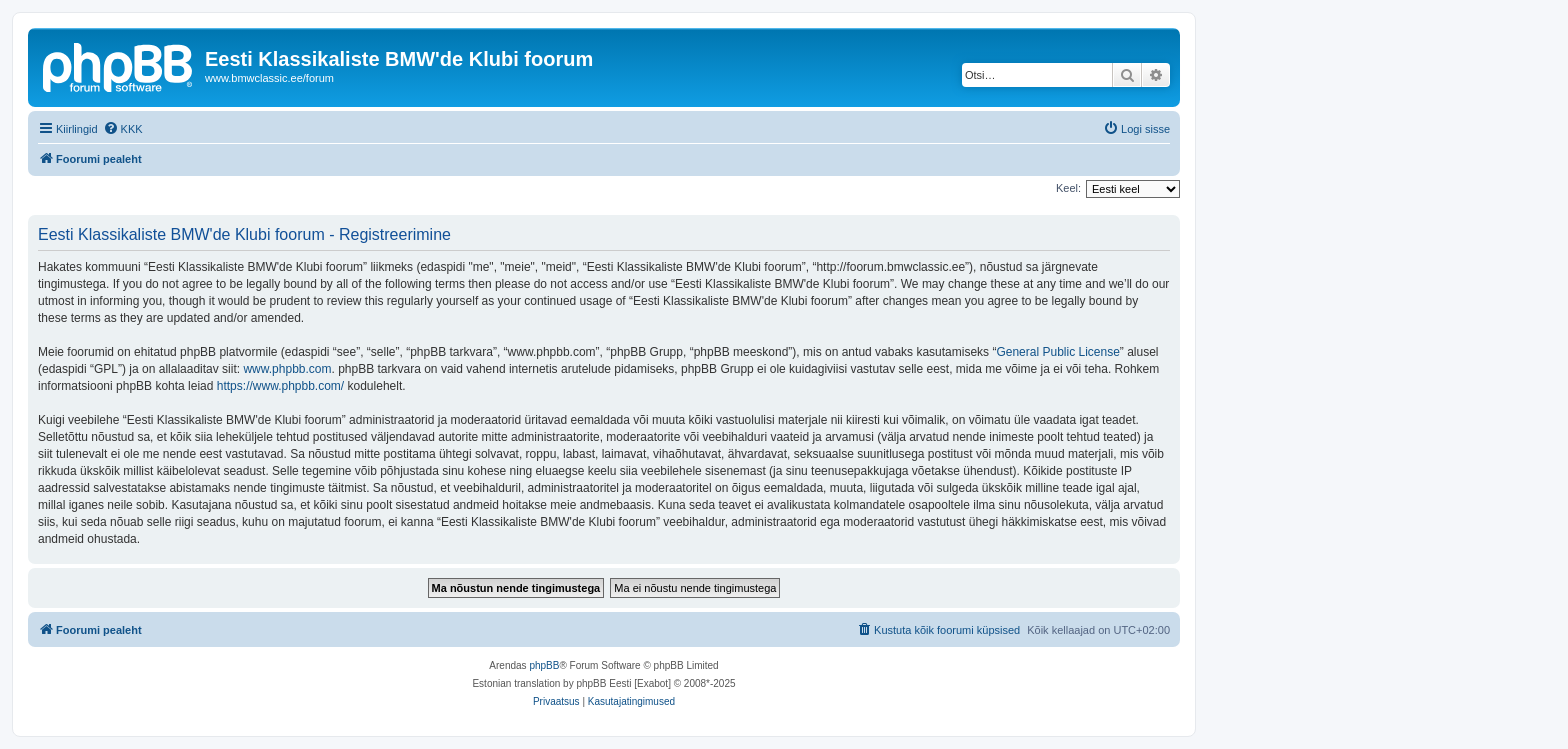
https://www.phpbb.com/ (280, 386)
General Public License (1057, 352)
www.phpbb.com (287, 369)
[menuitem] (123, 129)
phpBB (544, 665)
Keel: (1068, 188)
